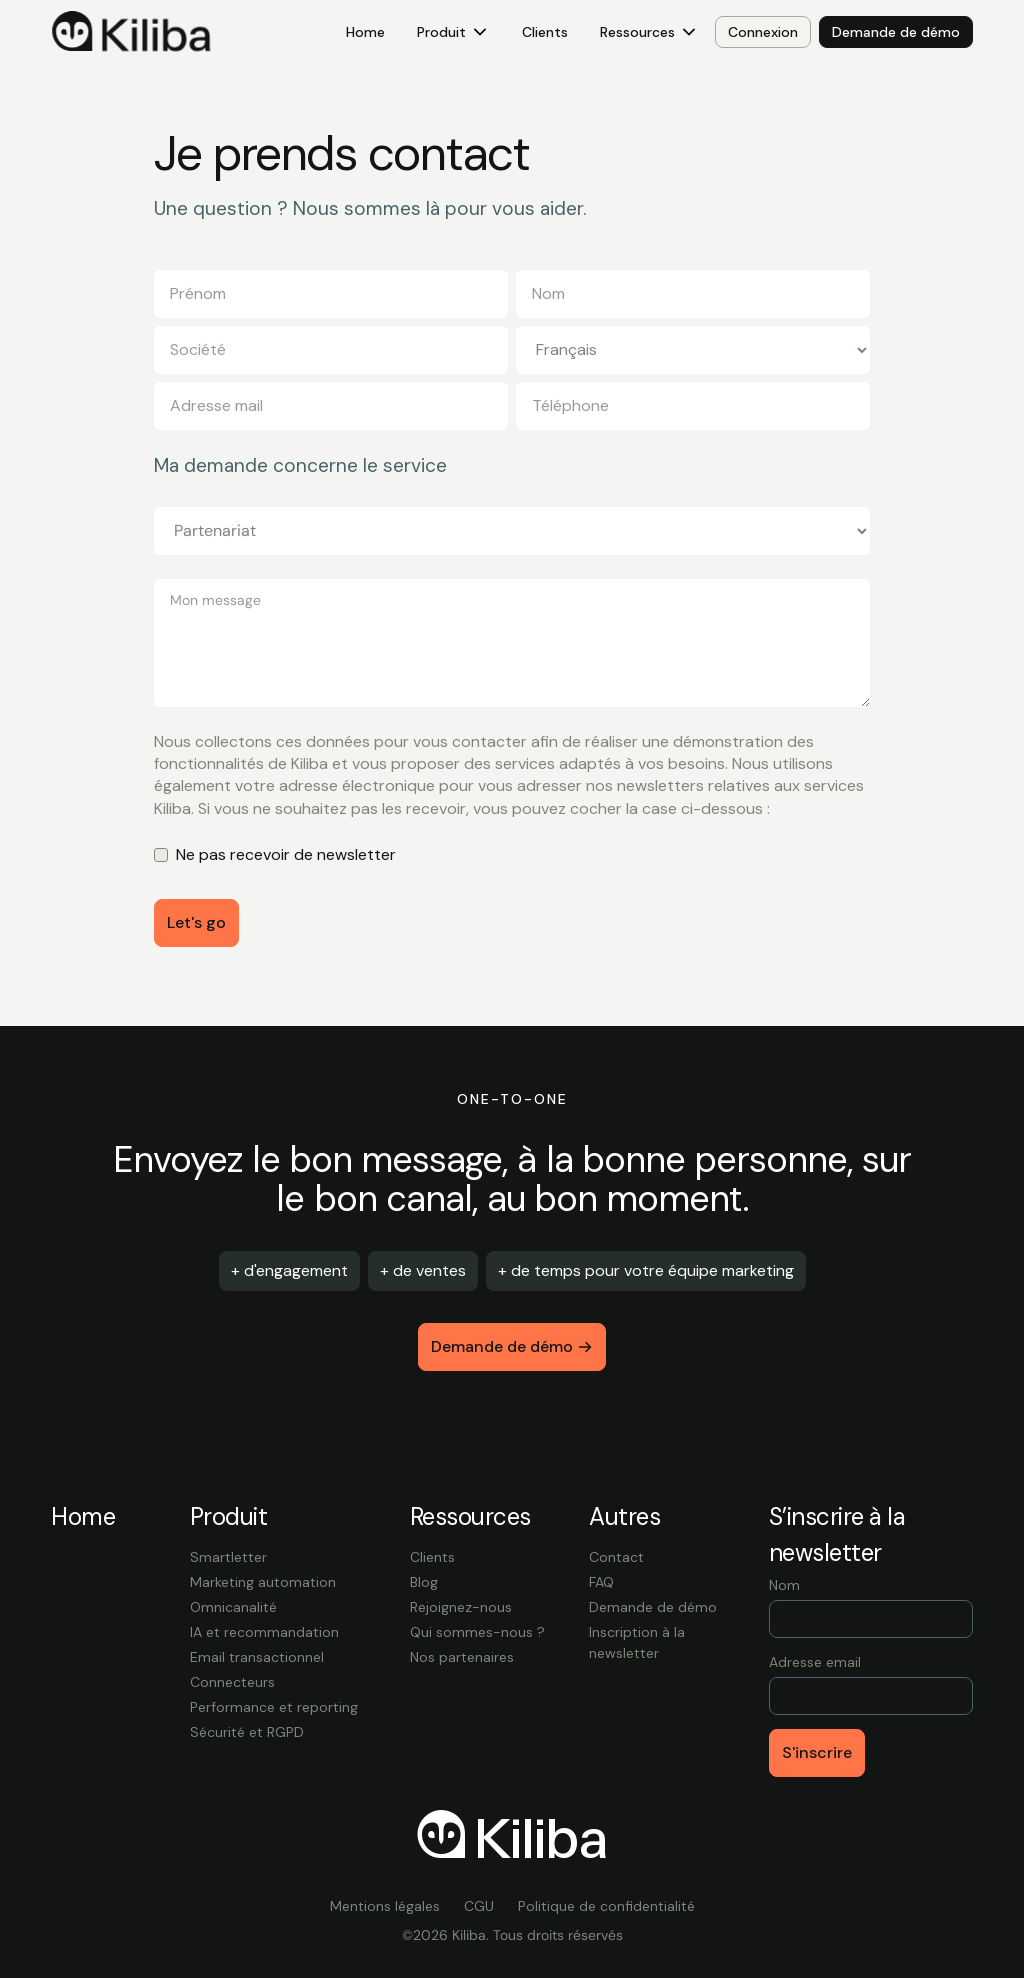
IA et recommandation (264, 1632)
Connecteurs (232, 1682)
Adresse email (815, 1662)
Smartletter (228, 1557)
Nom (784, 1585)
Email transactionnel (257, 1657)
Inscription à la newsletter (637, 1642)
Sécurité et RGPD (247, 1732)
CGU (479, 1906)
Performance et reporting (274, 1707)
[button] (453, 32)
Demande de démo (653, 1607)
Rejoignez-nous (461, 1607)
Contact (616, 1557)
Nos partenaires (462, 1657)
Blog (424, 1582)
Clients (545, 32)
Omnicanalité (233, 1607)
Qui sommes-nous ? (477, 1632)
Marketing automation (263, 1582)
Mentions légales (385, 1906)
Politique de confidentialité (606, 1906)
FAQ (601, 1582)
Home (365, 32)
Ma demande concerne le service (300, 466)
